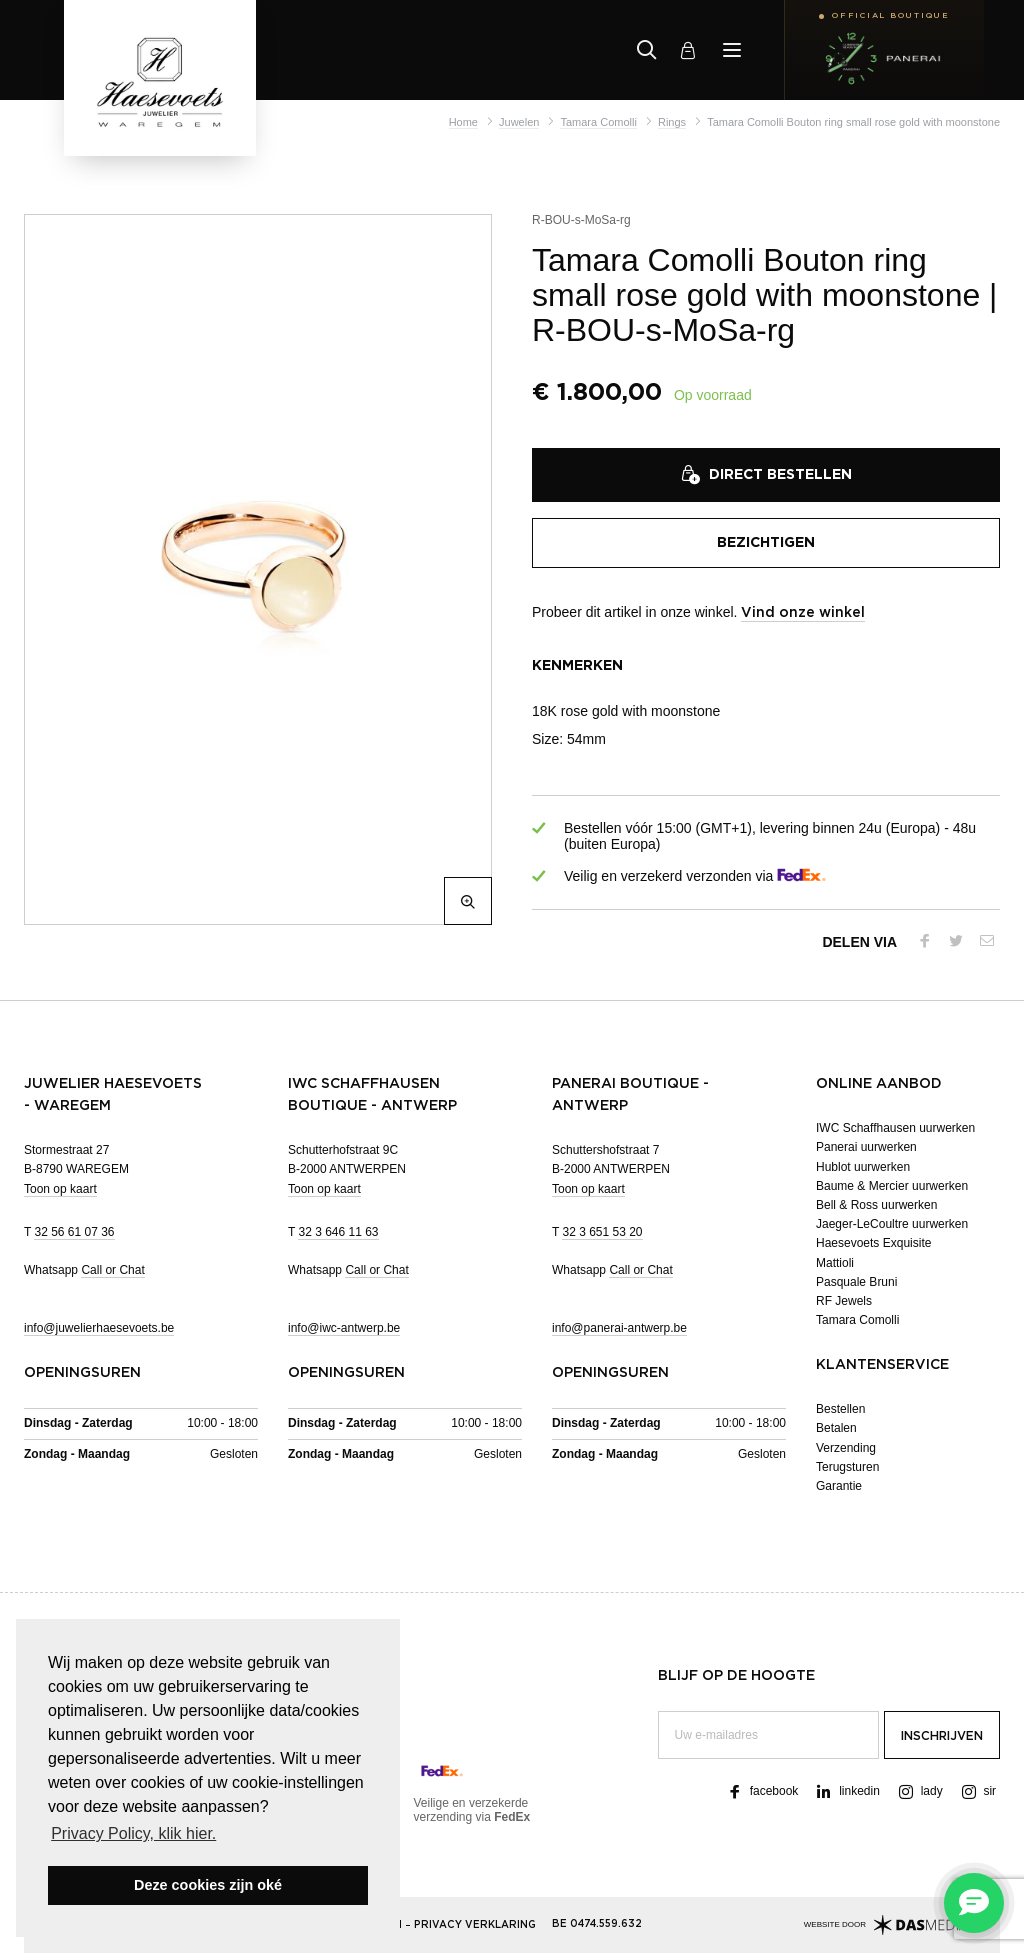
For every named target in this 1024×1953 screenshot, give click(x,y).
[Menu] (732, 50)
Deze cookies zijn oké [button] (208, 1885)
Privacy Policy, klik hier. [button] (133, 1833)
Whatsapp (84, 1270)
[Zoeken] (647, 50)
